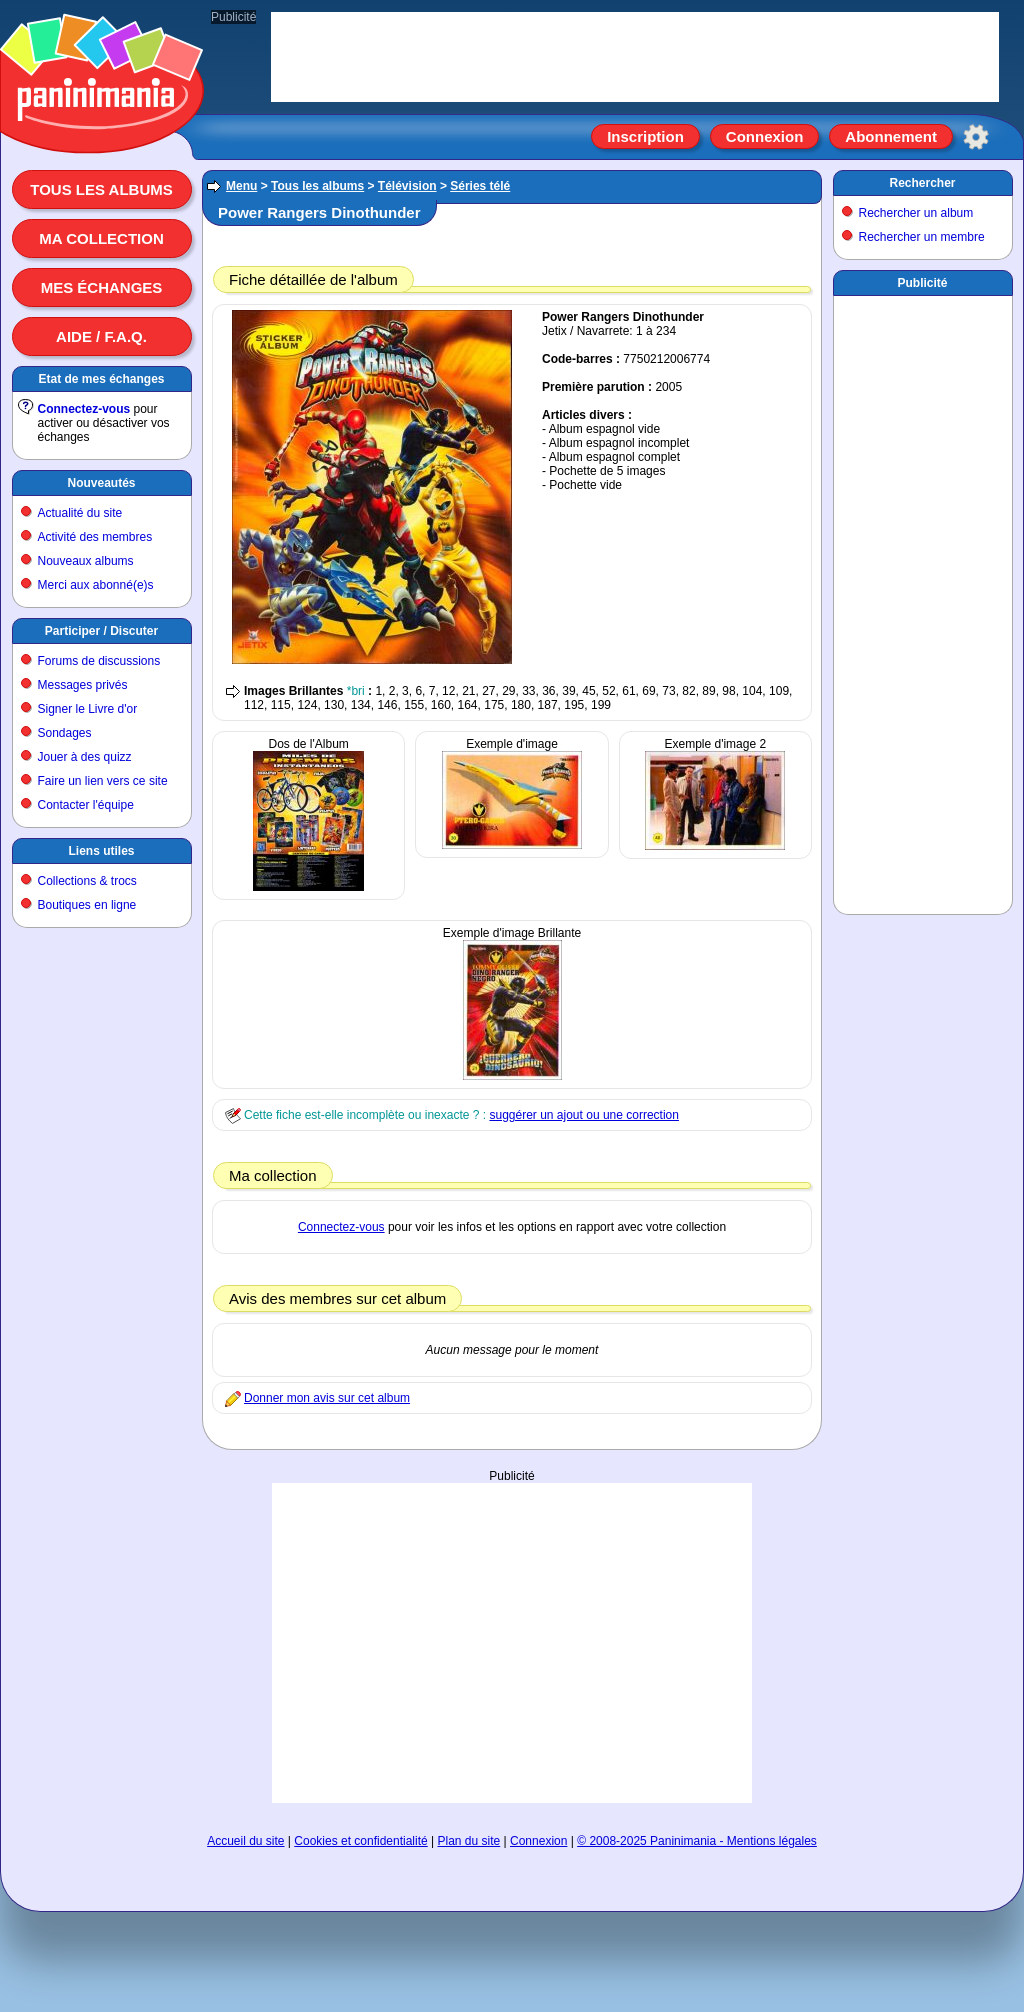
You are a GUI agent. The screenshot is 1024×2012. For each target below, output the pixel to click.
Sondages (65, 733)
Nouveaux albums (86, 561)
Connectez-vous (84, 409)
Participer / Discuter (101, 631)
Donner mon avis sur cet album (327, 1398)
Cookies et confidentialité (360, 1841)
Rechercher (922, 183)
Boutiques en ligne (87, 905)
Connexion (765, 136)
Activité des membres (95, 537)
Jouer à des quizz (85, 757)
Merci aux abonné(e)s (96, 585)
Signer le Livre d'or (88, 709)
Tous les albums (101, 189)
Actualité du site (80, 513)
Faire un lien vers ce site (103, 781)
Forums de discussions (99, 661)
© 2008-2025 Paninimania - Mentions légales (697, 1841)
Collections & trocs (87, 881)
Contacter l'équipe (86, 805)
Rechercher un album (916, 213)
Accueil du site (245, 1841)
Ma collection (101, 238)
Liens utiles (101, 851)
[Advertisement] (512, 1643)
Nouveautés (101, 483)
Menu (241, 186)
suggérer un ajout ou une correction (583, 1115)
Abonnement (891, 136)
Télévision (407, 186)
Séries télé (480, 186)
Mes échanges (102, 287)
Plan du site (469, 1841)
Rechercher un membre (922, 237)
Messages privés (83, 685)
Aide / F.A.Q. (101, 336)
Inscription (645, 136)
